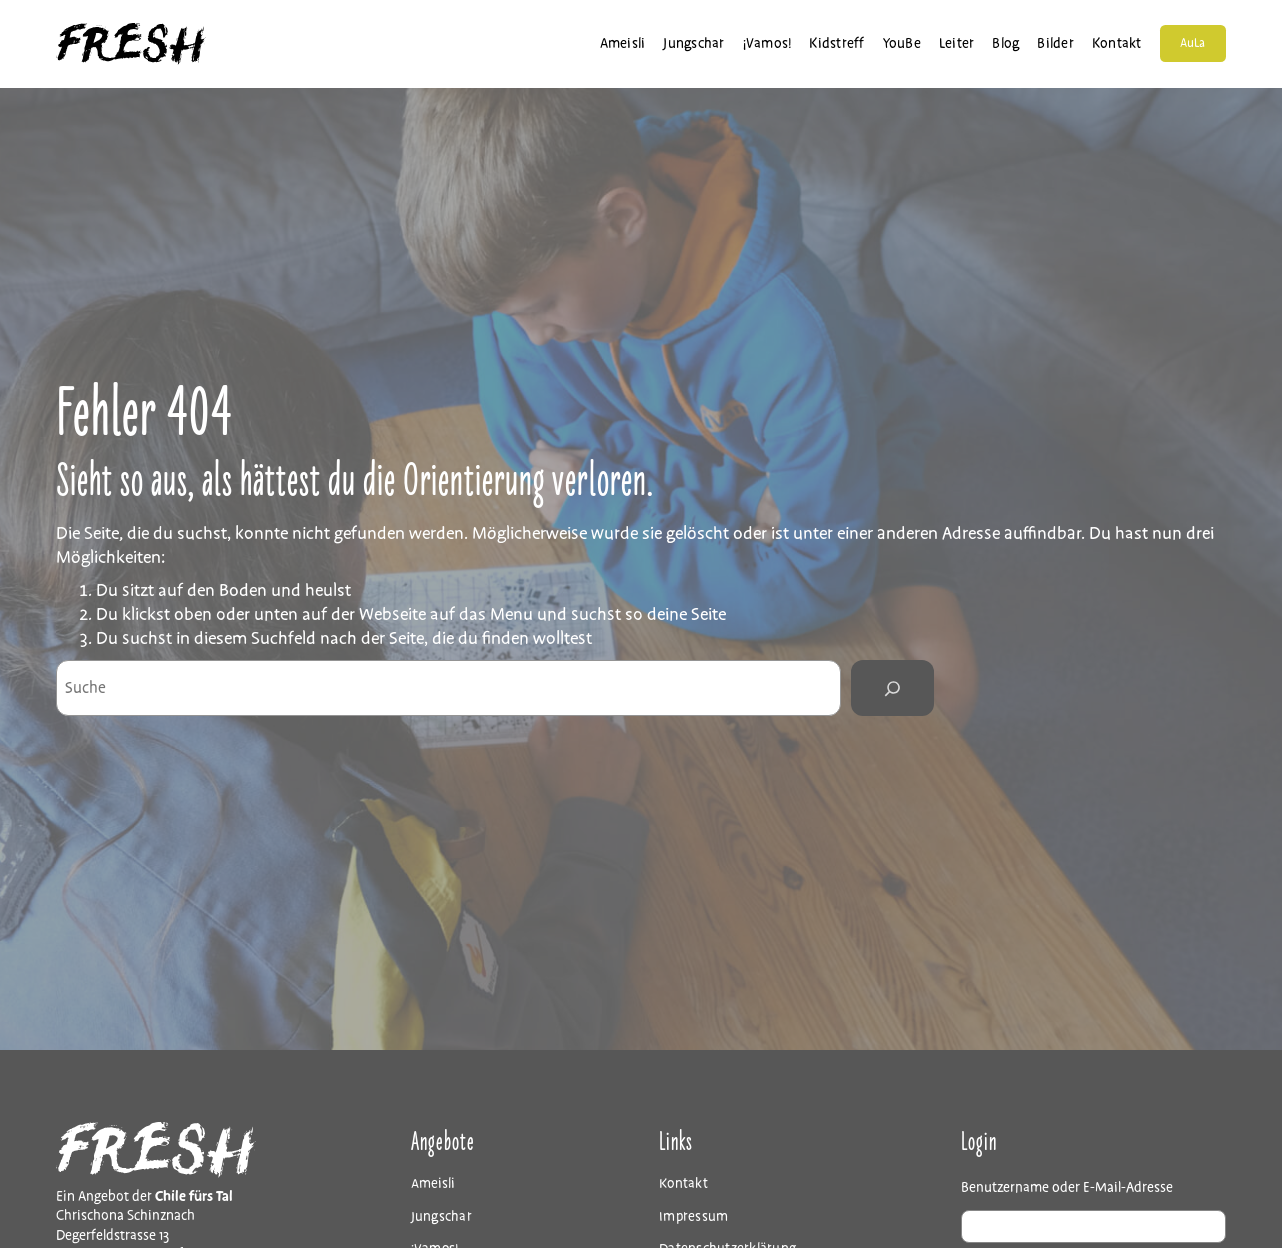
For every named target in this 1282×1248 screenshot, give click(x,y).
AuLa (1192, 45)
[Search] (892, 688)
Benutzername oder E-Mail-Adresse (1067, 1187)
